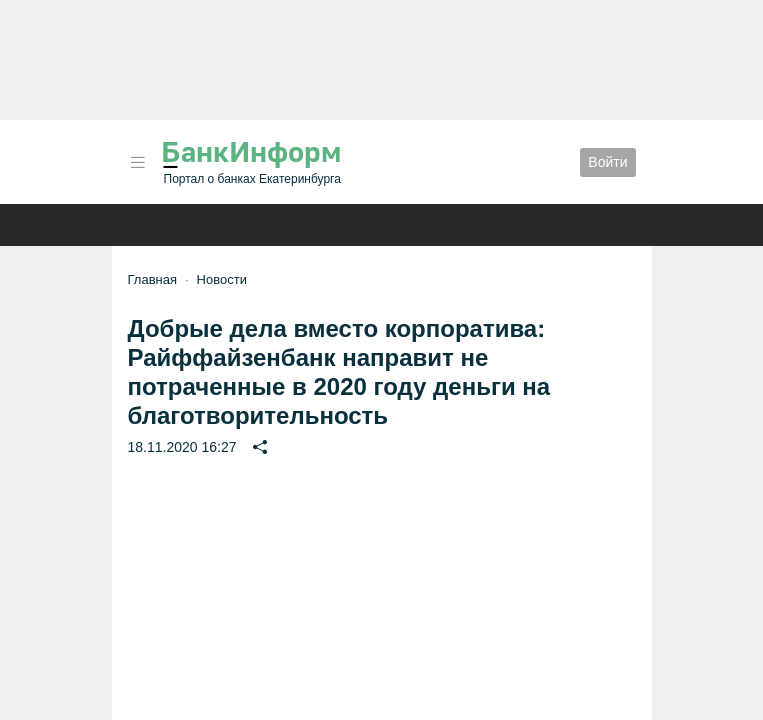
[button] (138, 162)
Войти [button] (607, 162)
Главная (152, 279)
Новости (222, 279)
